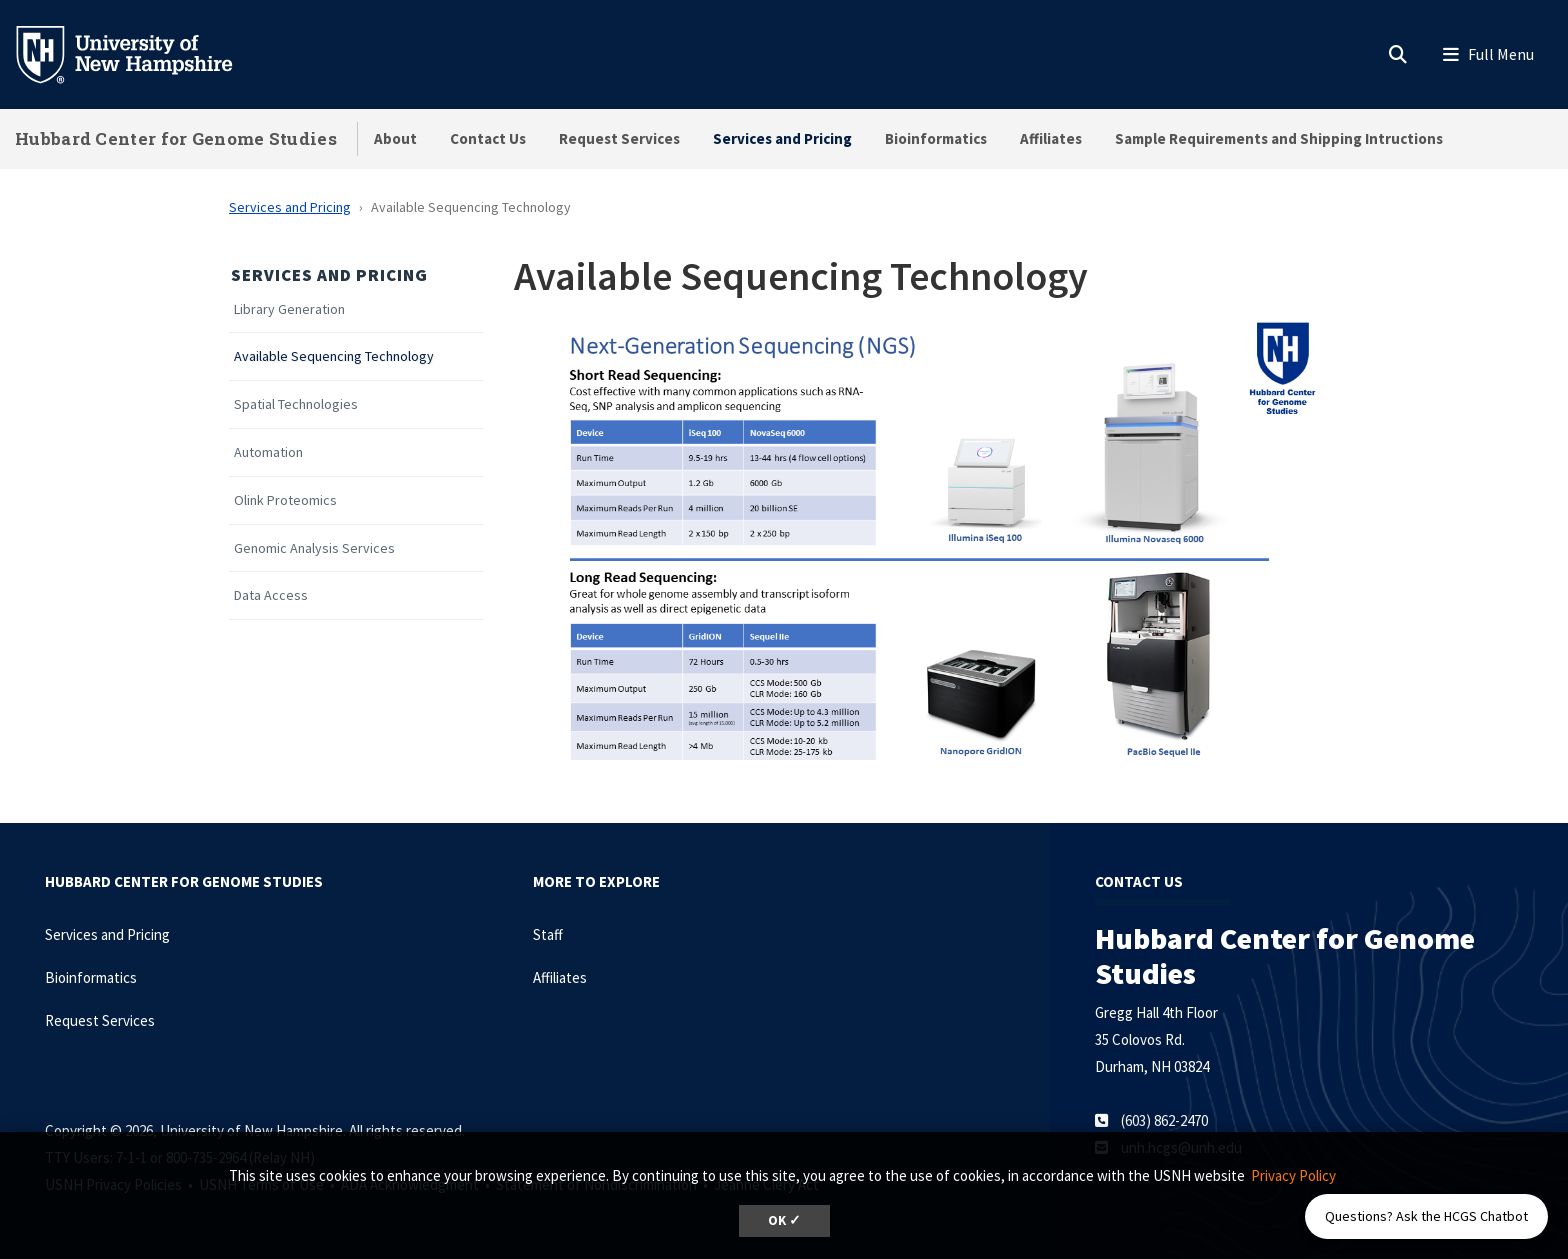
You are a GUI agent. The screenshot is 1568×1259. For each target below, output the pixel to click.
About (395, 138)
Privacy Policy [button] (1293, 1175)
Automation (268, 452)
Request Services (619, 138)
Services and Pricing (782, 138)
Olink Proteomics (285, 500)
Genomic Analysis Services (314, 548)
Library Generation (289, 309)
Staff (548, 934)
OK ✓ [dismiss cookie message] (784, 1220)
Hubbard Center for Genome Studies (176, 138)
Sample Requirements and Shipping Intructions (1279, 138)
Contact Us (488, 138)
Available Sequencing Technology (334, 356)
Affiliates (1051, 138)
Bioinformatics (936, 138)
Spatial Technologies (296, 404)
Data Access (271, 595)
